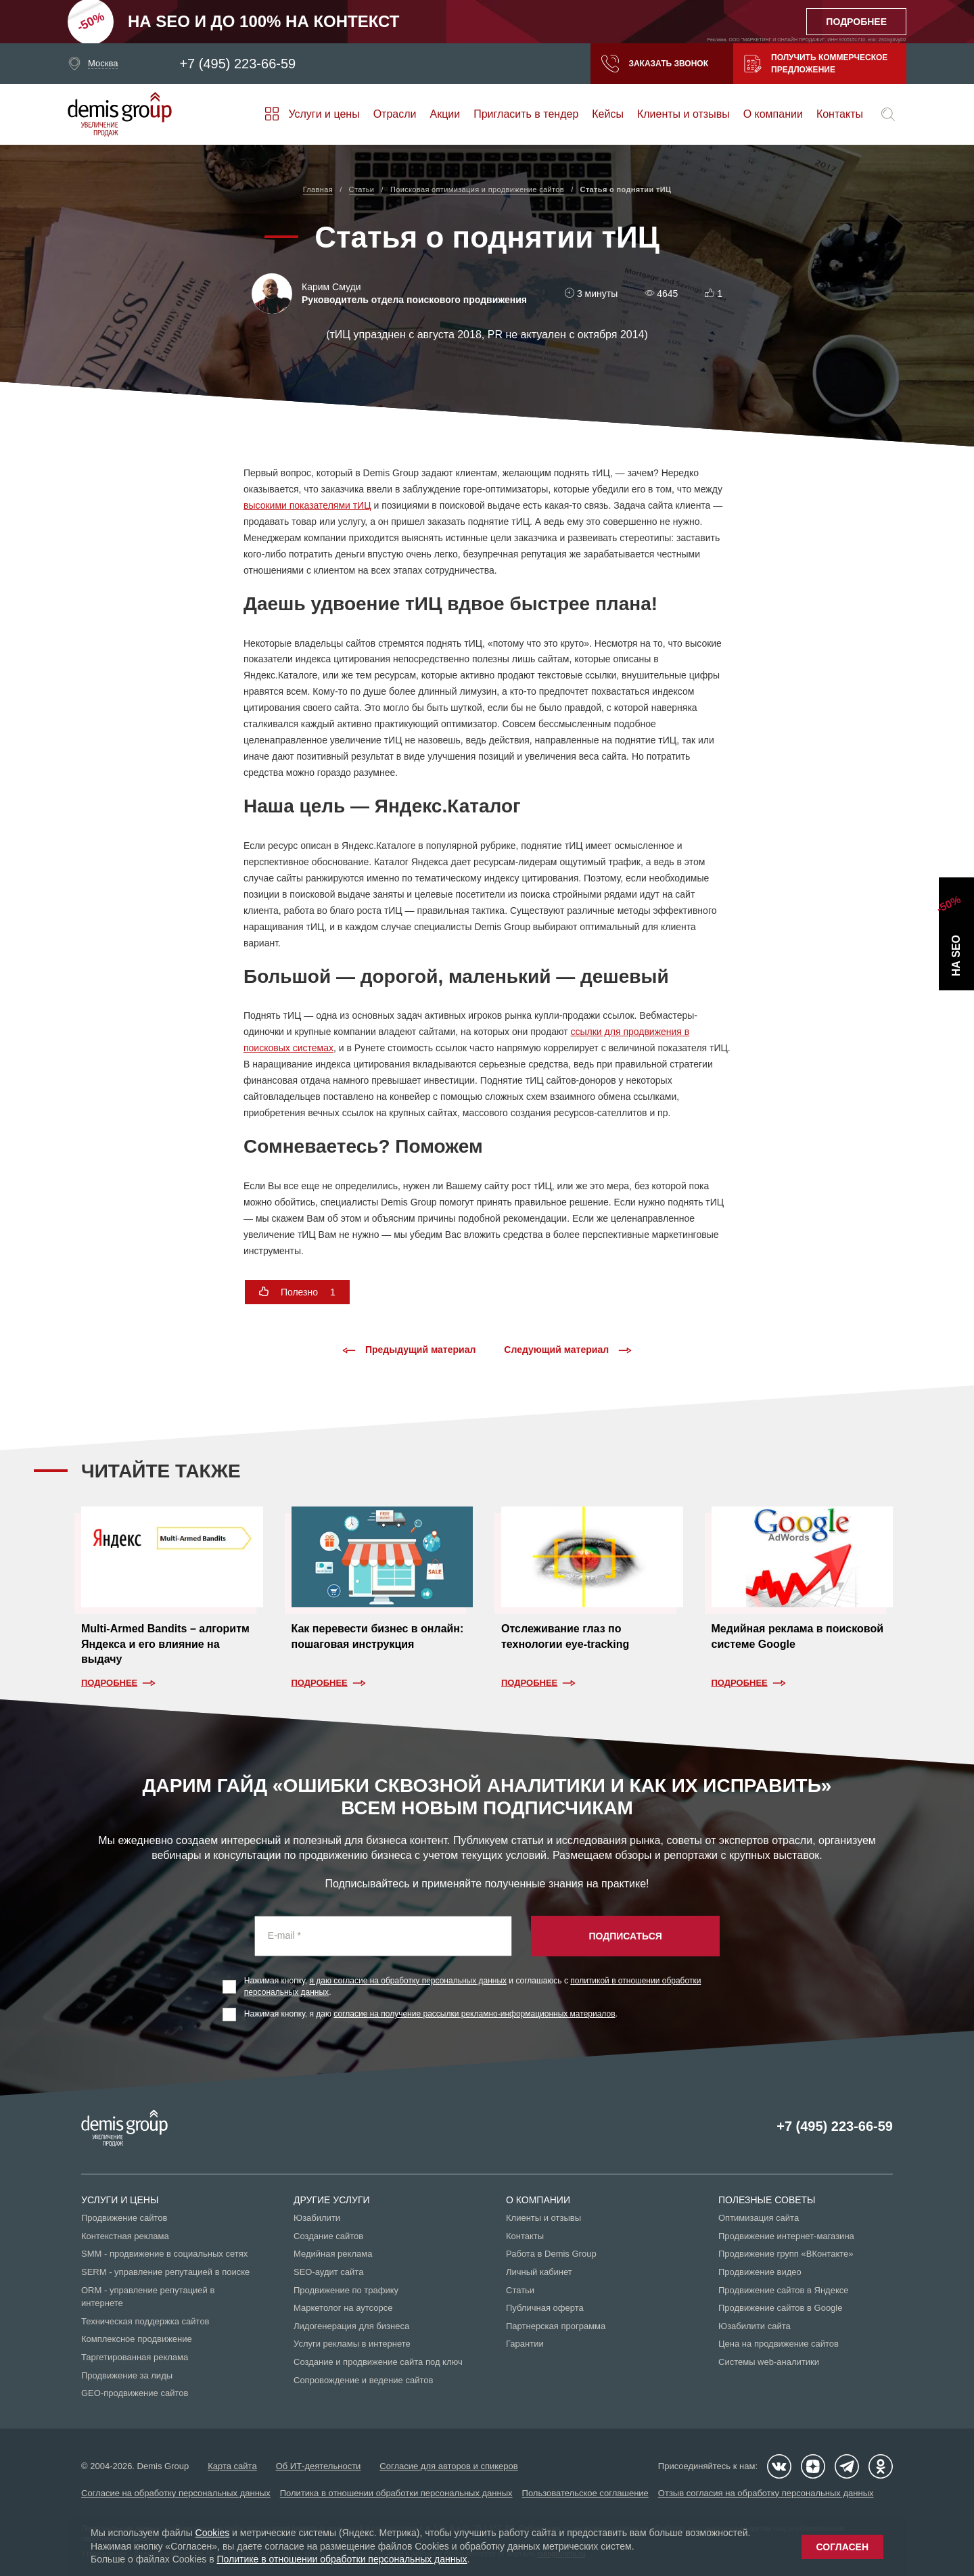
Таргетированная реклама (134, 2357)
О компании (773, 114)
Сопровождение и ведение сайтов (363, 2380)
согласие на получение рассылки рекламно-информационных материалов (474, 2014)
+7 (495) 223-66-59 (237, 63)
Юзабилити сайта (754, 2326)
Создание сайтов (328, 2236)
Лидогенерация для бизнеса (351, 2326)
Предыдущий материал (409, 1350)
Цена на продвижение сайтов (778, 2344)
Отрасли (395, 114)
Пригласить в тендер (525, 114)
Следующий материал (568, 1350)
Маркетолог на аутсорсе (343, 2308)
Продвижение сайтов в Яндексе (783, 2290)
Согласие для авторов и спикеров (448, 2466)
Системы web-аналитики (768, 2362)
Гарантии (525, 2344)
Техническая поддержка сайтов (145, 2321)
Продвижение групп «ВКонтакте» (786, 2254)
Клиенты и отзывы (683, 114)
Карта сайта (232, 2466)
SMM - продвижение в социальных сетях (164, 2254)
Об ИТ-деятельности (318, 2466)
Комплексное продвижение (136, 2339)
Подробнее (109, 1683)
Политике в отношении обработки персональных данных (341, 2559)
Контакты (839, 114)
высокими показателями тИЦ (307, 505)
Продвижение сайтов (124, 2218)
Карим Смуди (331, 286)
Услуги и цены (323, 114)
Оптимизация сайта (758, 2218)
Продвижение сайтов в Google (780, 2308)
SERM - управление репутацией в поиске (165, 2272)
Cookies (212, 2532)
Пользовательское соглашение (585, 2493)
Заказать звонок (654, 63)
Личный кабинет (539, 2272)
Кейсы (608, 114)
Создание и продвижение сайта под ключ (378, 2362)
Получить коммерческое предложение (815, 63)
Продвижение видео (760, 2272)
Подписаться (625, 1936)
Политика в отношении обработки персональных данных (396, 2493)
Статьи (520, 2290)
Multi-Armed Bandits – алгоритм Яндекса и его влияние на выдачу (165, 1644)
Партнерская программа (555, 2326)
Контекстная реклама (125, 2236)
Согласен (842, 2547)
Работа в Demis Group (551, 2254)
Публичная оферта (545, 2308)
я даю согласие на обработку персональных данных (408, 1980)
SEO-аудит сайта (328, 2272)
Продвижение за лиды (126, 2375)
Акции (445, 114)
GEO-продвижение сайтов (134, 2393)
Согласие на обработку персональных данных (176, 2493)
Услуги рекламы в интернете (352, 2344)
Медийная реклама (333, 2254)
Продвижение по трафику (346, 2290)
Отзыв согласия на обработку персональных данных (766, 2493)
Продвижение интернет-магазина (786, 2236)
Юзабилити (317, 2218)
